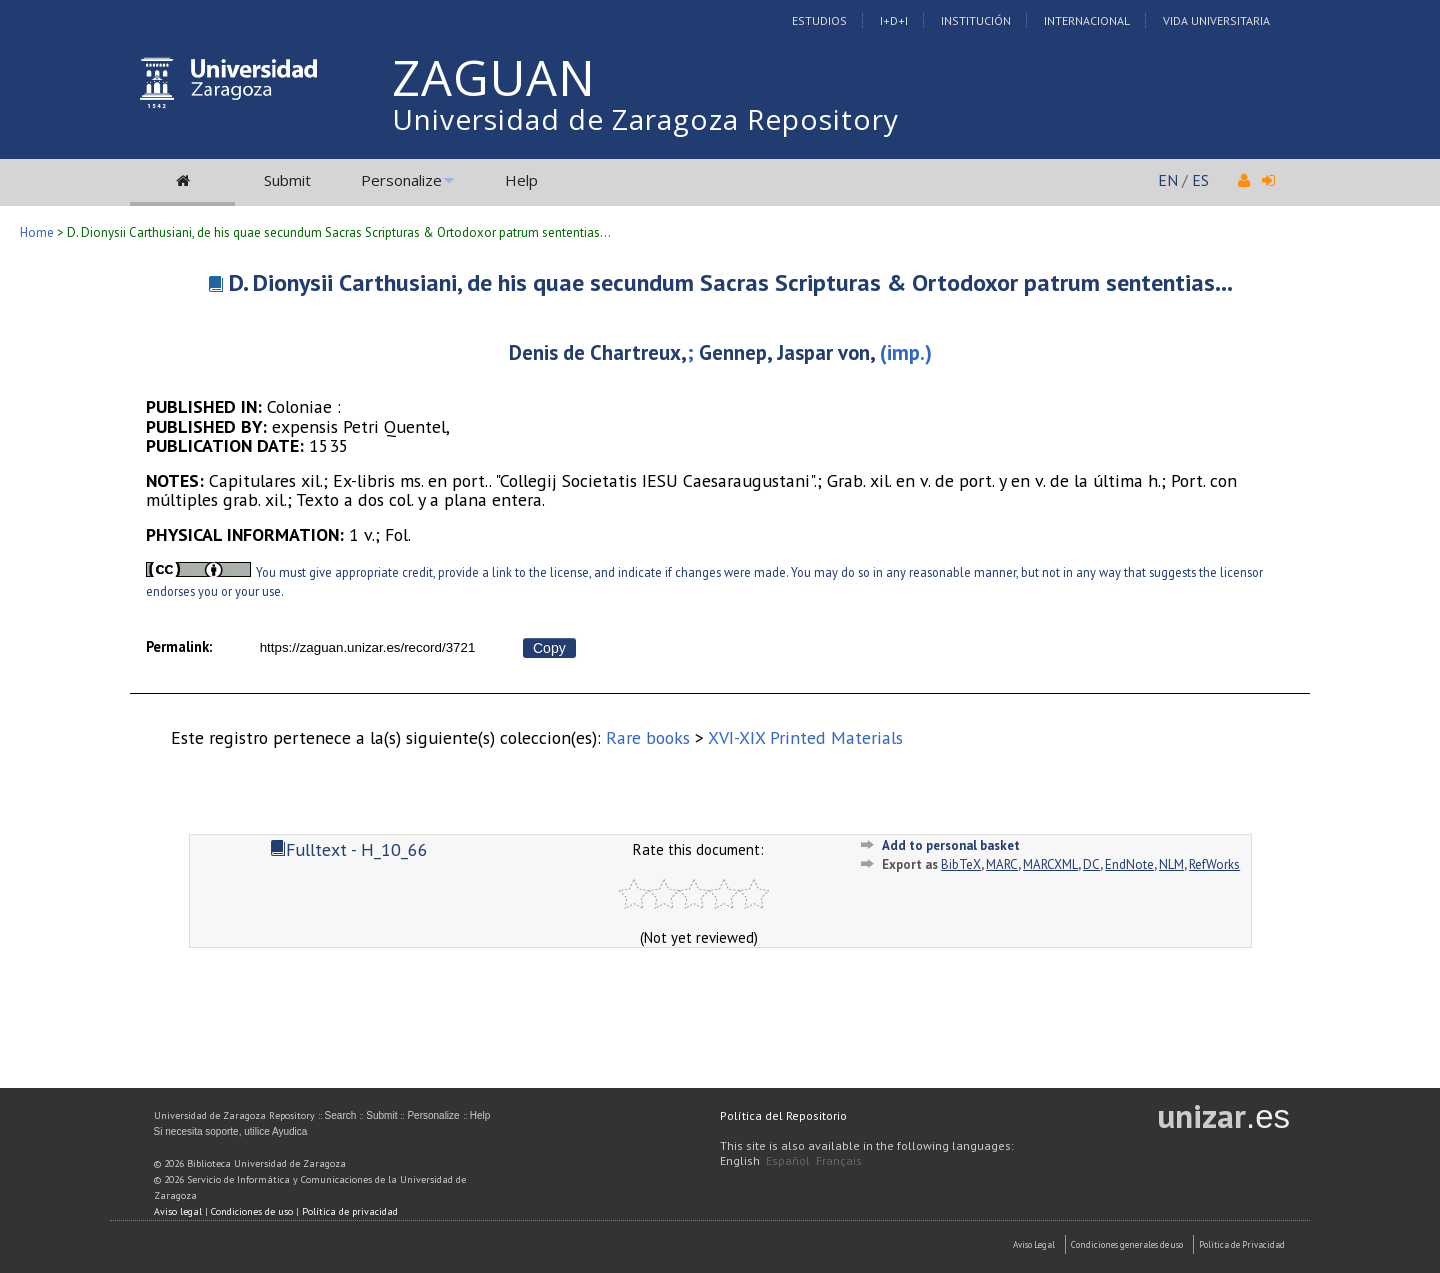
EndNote (1129, 864)
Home (37, 232)
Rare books (648, 737)
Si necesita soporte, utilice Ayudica (231, 1131)
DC (1091, 864)
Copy (549, 648)
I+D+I (894, 20)
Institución (976, 20)
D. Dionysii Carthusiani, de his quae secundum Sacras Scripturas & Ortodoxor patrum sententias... (731, 282)
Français (839, 1160)
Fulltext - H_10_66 (349, 849)
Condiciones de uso (252, 1211)
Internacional (1087, 20)
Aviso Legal (1034, 1244)
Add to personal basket (951, 845)
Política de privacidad (350, 1211)
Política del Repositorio (783, 1115)
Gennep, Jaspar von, (789, 352)
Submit (287, 180)
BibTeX (961, 864)
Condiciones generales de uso (1127, 1244)
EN (1168, 180)
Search (341, 1115)
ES (1200, 180)
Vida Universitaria (1216, 20)
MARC (1002, 864)
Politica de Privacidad (1242, 1244)
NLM (1171, 864)
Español (788, 1160)
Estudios (819, 20)
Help (521, 180)
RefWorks (1214, 864)
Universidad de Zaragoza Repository (645, 119)
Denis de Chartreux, (598, 352)
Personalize (401, 180)
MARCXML (1050, 864)
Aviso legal (178, 1211)
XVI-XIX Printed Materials (805, 737)
